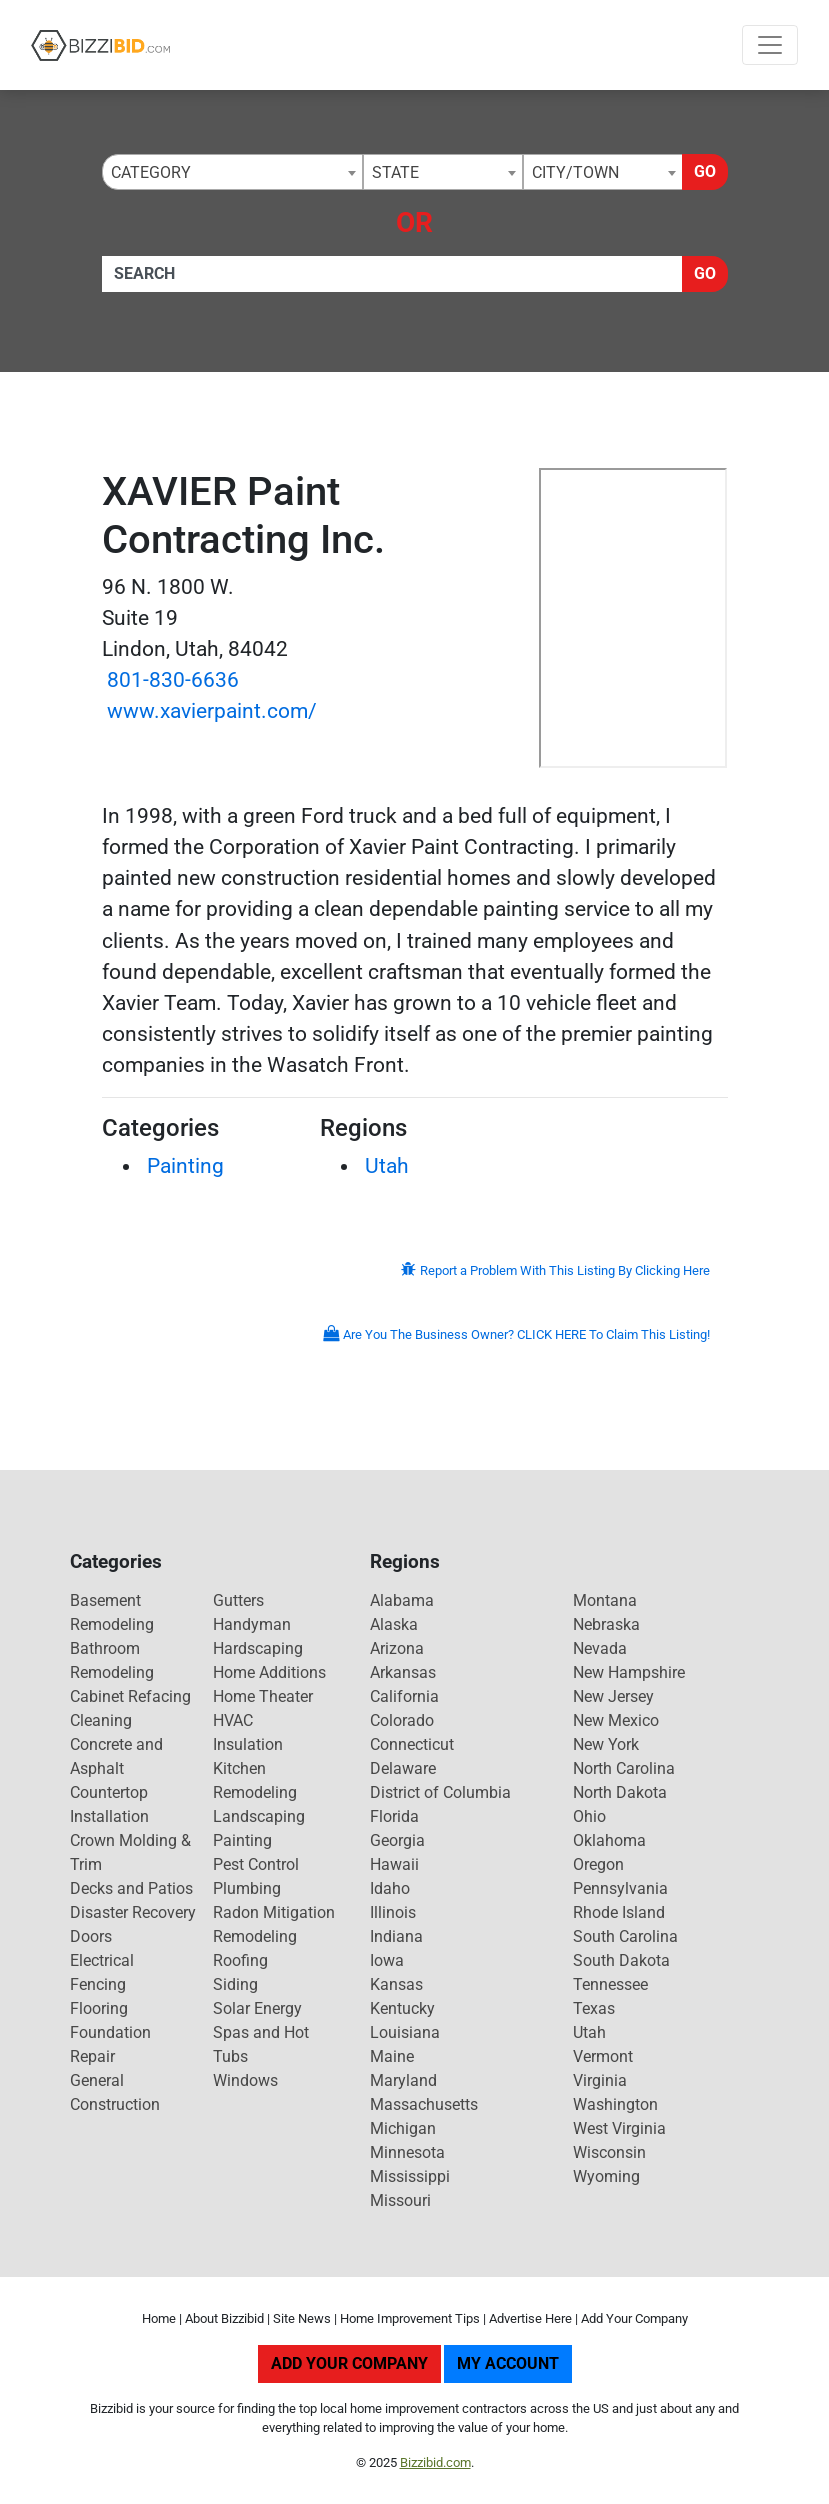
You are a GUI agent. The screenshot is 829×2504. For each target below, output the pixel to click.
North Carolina (624, 1768)
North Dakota (620, 1792)
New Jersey (613, 1696)
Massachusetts (424, 2104)
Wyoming (606, 2176)
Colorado (402, 1720)
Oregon (598, 1864)
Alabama (402, 1600)
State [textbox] (395, 172)
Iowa (387, 1960)
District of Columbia (440, 1792)
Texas (594, 2008)
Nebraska (606, 1624)
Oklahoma (609, 1840)
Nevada (600, 1648)
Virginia (600, 2080)
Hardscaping (258, 1648)
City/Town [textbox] (575, 172)
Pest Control (256, 1864)
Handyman (252, 1624)
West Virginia (619, 2128)
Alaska (394, 1624)
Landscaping (259, 1816)
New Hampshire (629, 1672)
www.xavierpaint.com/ (212, 711)
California (404, 1696)
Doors (91, 1936)
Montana (605, 1600)
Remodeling (255, 1936)
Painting (185, 1166)
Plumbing (247, 1888)
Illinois (393, 1912)
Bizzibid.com (435, 2462)
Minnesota (407, 2152)
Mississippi (410, 2176)
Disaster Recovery (133, 1912)
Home (159, 2318)
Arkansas (403, 1672)
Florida (394, 1816)
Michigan (403, 2128)
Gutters (238, 1600)
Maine (392, 2056)
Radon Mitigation (274, 1912)
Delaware (403, 1768)
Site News (302, 2318)
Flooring (99, 2008)
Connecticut (412, 1744)
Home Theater (263, 1696)
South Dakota (621, 1960)
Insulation (248, 1744)
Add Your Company (634, 2318)
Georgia (397, 1840)
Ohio (589, 1816)
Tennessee (610, 1984)
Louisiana (405, 2032)
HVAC (233, 1720)
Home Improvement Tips (410, 2318)
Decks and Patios (131, 1888)
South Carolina (625, 1936)
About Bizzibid (224, 2318)
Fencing (98, 1984)
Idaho (390, 1888)
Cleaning (101, 1720)
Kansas (396, 1984)
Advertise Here (530, 2318)
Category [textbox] (151, 172)
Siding (235, 1984)
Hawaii (394, 1864)
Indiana (396, 1936)
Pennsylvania (620, 1888)
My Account (508, 2363)
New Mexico (616, 1720)
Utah (387, 1166)
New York (606, 1744)
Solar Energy (257, 2008)
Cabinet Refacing (130, 1696)
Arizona (397, 1648)
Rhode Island (619, 1912)
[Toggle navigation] (770, 45)
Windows (245, 2080)
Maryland (403, 2080)
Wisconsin (609, 2152)
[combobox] (232, 172)
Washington (615, 2104)
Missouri (400, 2200)
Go (705, 171)
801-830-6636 (173, 680)
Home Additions (269, 1672)
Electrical (102, 1960)
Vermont (603, 2056)
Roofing (240, 1960)
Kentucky (402, 2008)
